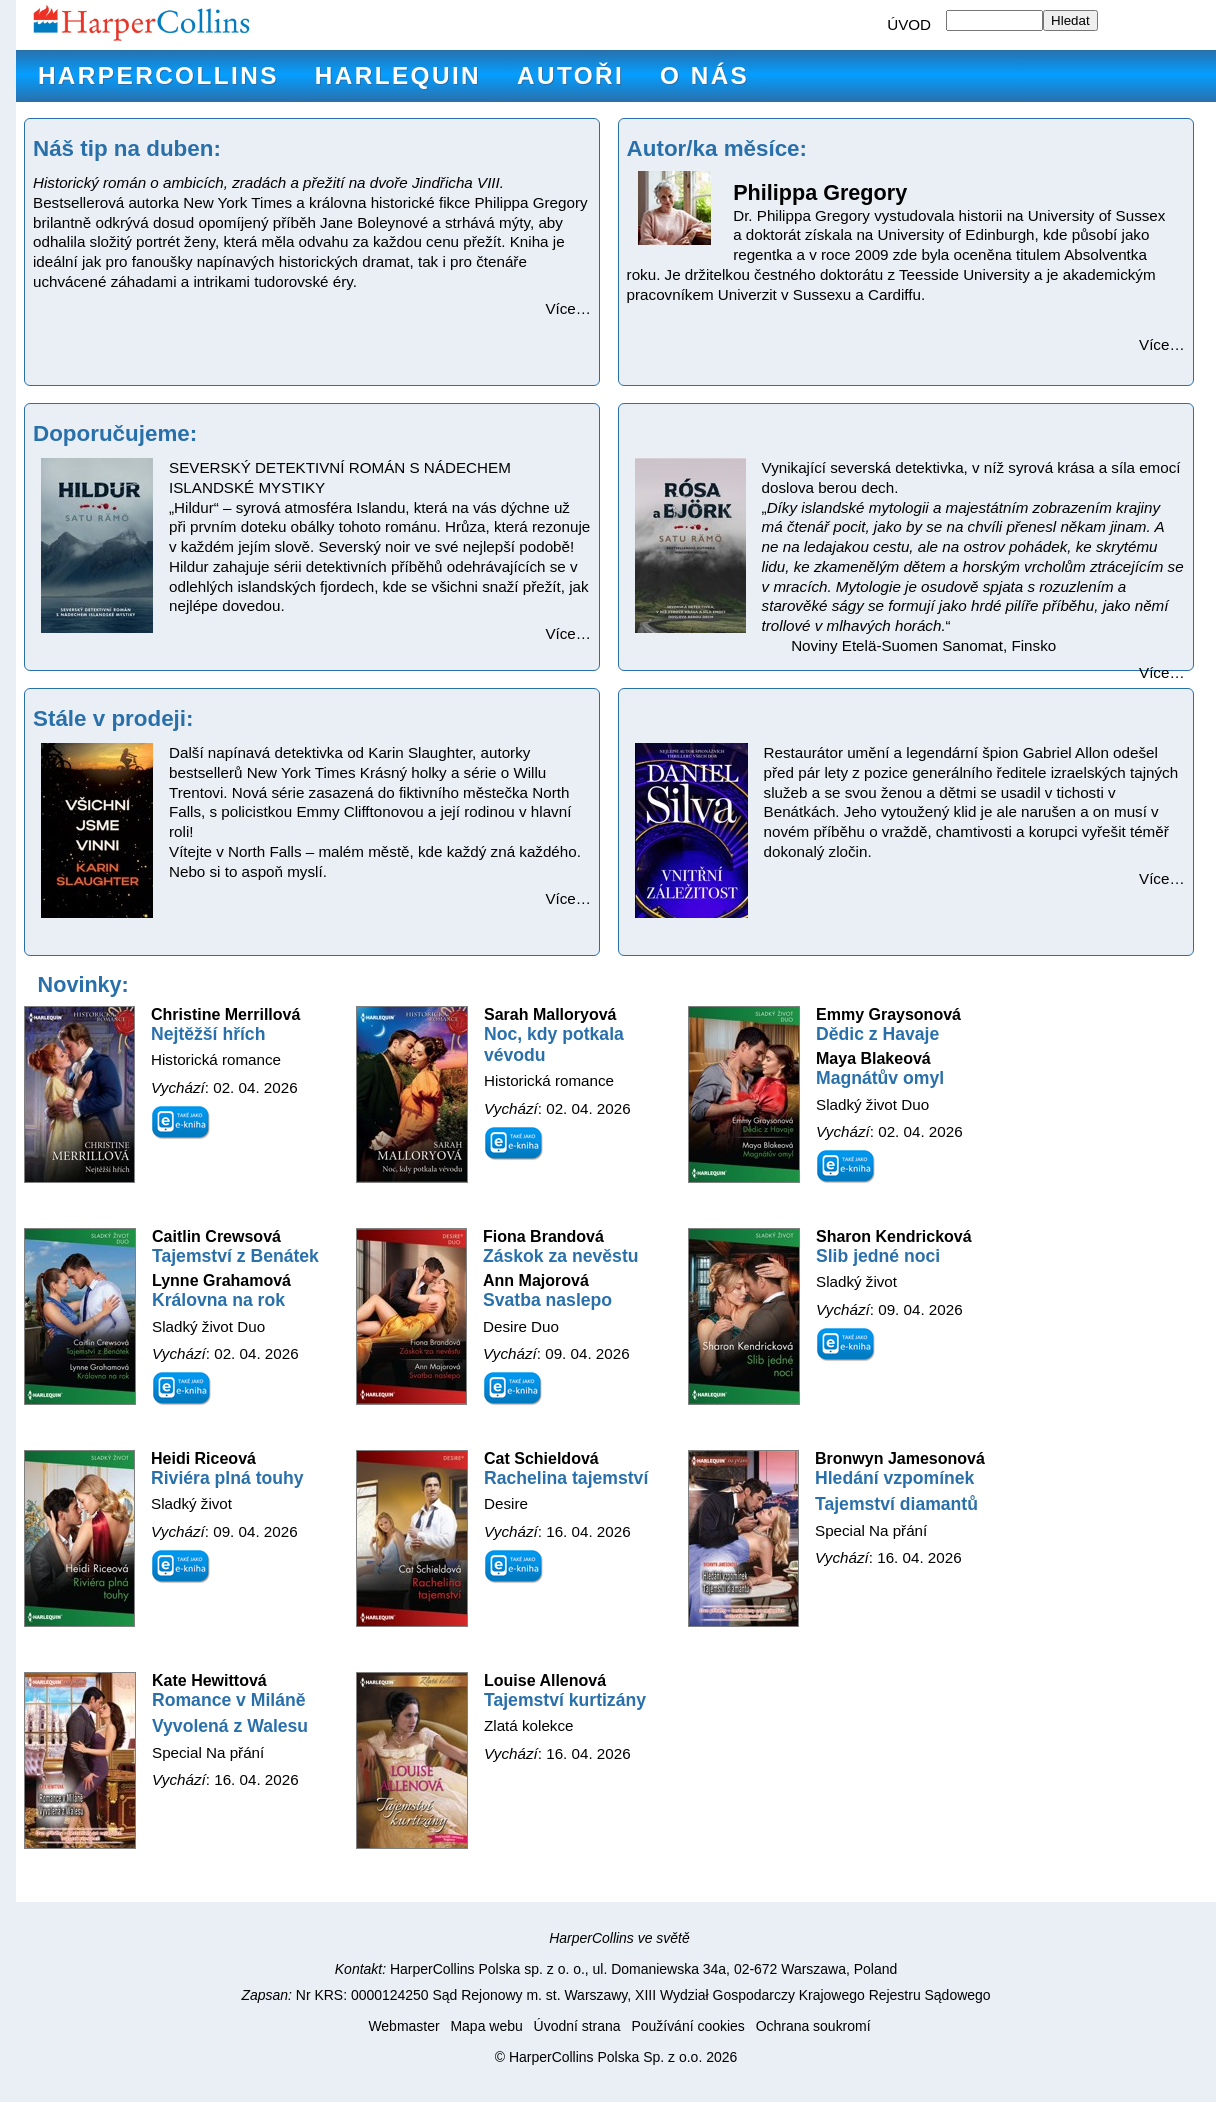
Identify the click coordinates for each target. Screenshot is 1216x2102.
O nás (704, 75)
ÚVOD (909, 24)
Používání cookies (687, 2026)
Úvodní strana (577, 2026)
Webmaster (403, 2026)
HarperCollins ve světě (619, 1938)
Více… (568, 308)
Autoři (570, 75)
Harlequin (398, 75)
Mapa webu (486, 2026)
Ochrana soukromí (813, 2026)
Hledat (1070, 20)
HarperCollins (158, 75)
